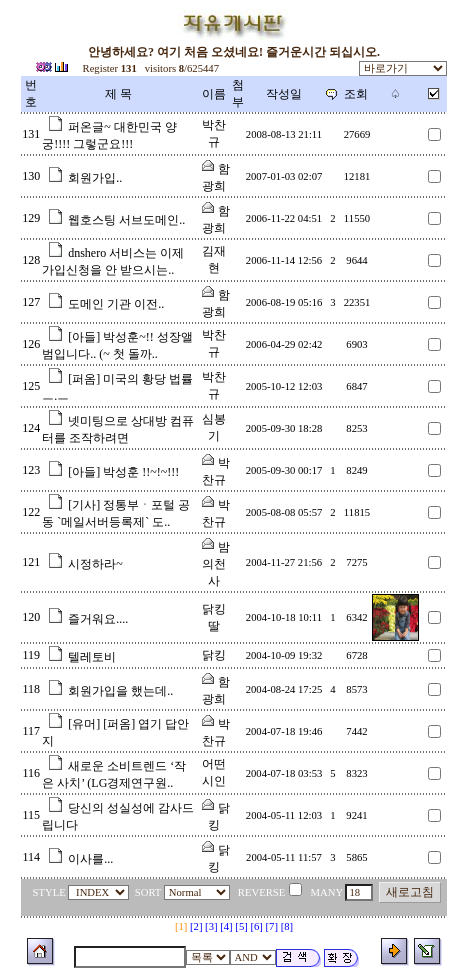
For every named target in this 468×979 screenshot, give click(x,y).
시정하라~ (95, 564)
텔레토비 (92, 657)
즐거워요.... (98, 619)
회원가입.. (95, 178)
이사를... (90, 859)
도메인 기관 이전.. (116, 304)
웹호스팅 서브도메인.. (126, 220)
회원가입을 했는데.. (120, 691)
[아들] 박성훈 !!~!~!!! (123, 472)
